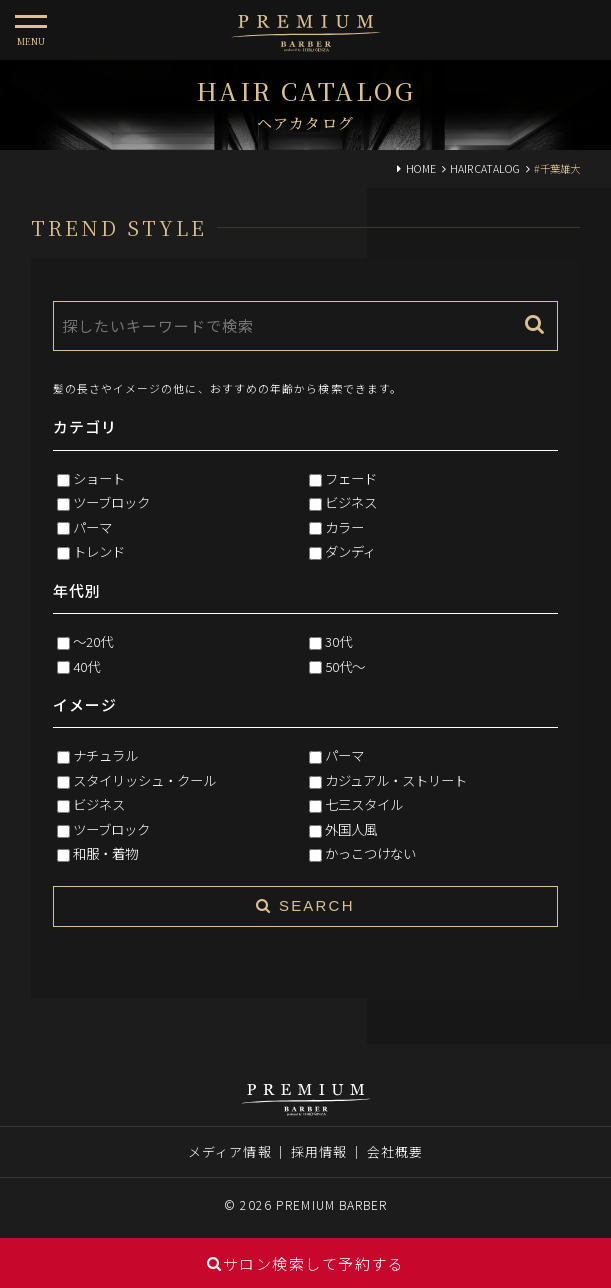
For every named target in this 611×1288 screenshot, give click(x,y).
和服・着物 (105, 853)
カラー (344, 527)
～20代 (93, 641)
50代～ (345, 666)
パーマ (92, 527)
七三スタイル (364, 804)
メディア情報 (230, 1151)
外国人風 (351, 829)
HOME (421, 168)
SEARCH (305, 905)
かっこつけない (370, 853)
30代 (338, 641)
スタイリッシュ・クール (144, 780)
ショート (99, 478)
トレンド (99, 551)
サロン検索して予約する (305, 1263)
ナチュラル (105, 755)
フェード (351, 478)
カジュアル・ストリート (396, 780)
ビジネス (351, 502)
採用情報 (319, 1151)
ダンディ (350, 551)
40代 (86, 666)
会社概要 (395, 1151)
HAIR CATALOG (485, 168)
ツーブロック (111, 502)
